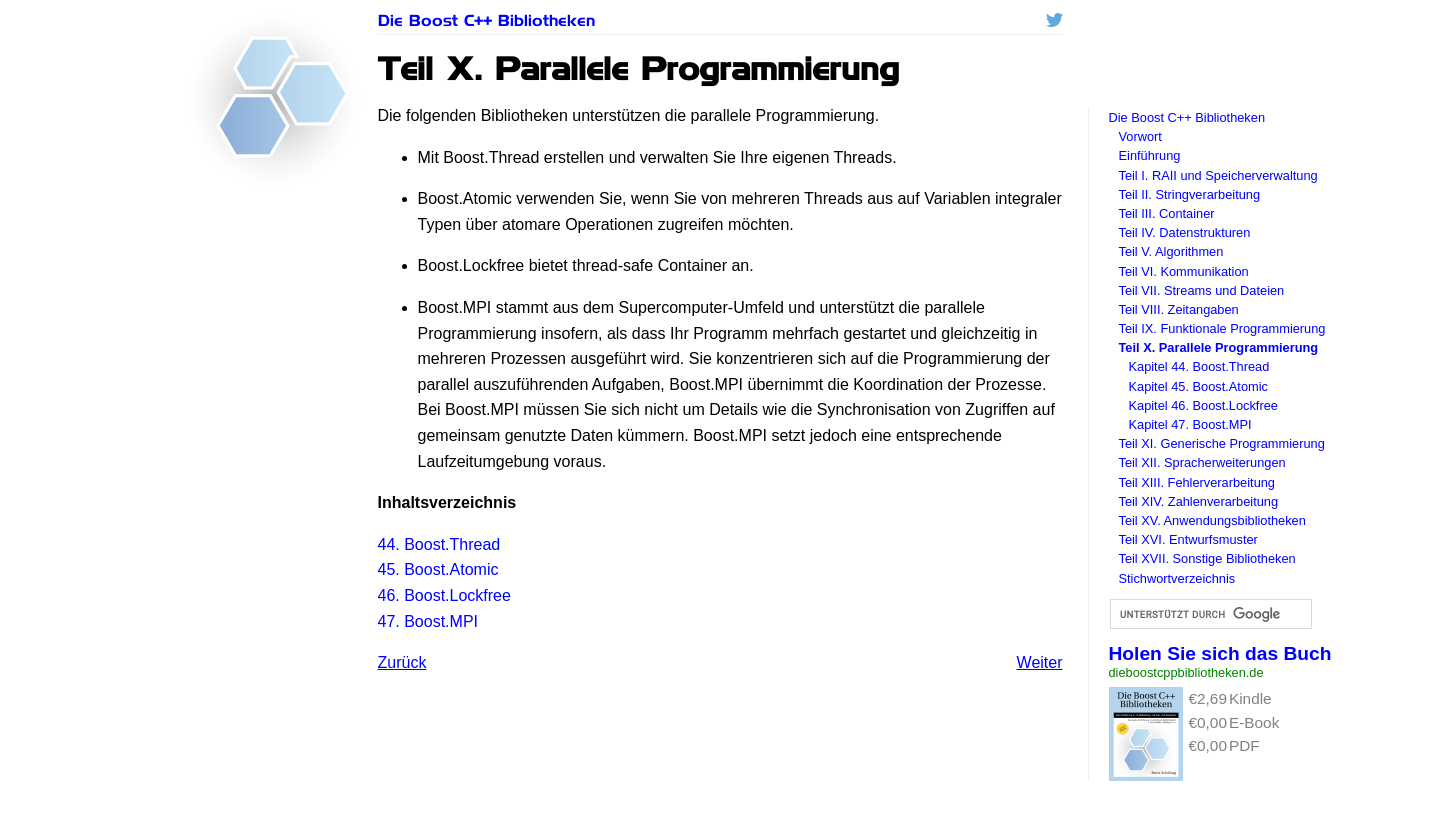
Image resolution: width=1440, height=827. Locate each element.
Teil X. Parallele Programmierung (1219, 347)
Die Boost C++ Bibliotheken (486, 20)
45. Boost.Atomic (438, 569)
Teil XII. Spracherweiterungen (1202, 462)
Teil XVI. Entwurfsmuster (1188, 539)
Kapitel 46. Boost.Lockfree (1203, 405)
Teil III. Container (1167, 213)
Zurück (402, 662)
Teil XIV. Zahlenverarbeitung (1199, 501)
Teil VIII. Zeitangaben (1179, 309)
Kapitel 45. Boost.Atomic (1198, 386)
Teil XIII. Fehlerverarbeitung (1197, 482)
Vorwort (1140, 136)
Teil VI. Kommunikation (1184, 271)
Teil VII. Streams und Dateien (1202, 290)
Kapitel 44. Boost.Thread (1199, 366)
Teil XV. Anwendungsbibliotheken (1212, 520)
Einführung (1150, 155)
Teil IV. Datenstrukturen (1185, 232)
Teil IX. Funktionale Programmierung (1222, 328)
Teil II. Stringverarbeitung (1190, 194)
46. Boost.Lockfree (444, 595)
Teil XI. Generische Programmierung (1222, 443)
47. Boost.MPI (428, 621)
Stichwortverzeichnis (1177, 578)
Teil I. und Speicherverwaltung (1218, 175)
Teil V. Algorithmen (1171, 251)
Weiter (1040, 662)
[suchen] (1209, 615)
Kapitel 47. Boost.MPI (1190, 424)
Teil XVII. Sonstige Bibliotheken (1207, 558)
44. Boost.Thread (439, 544)
